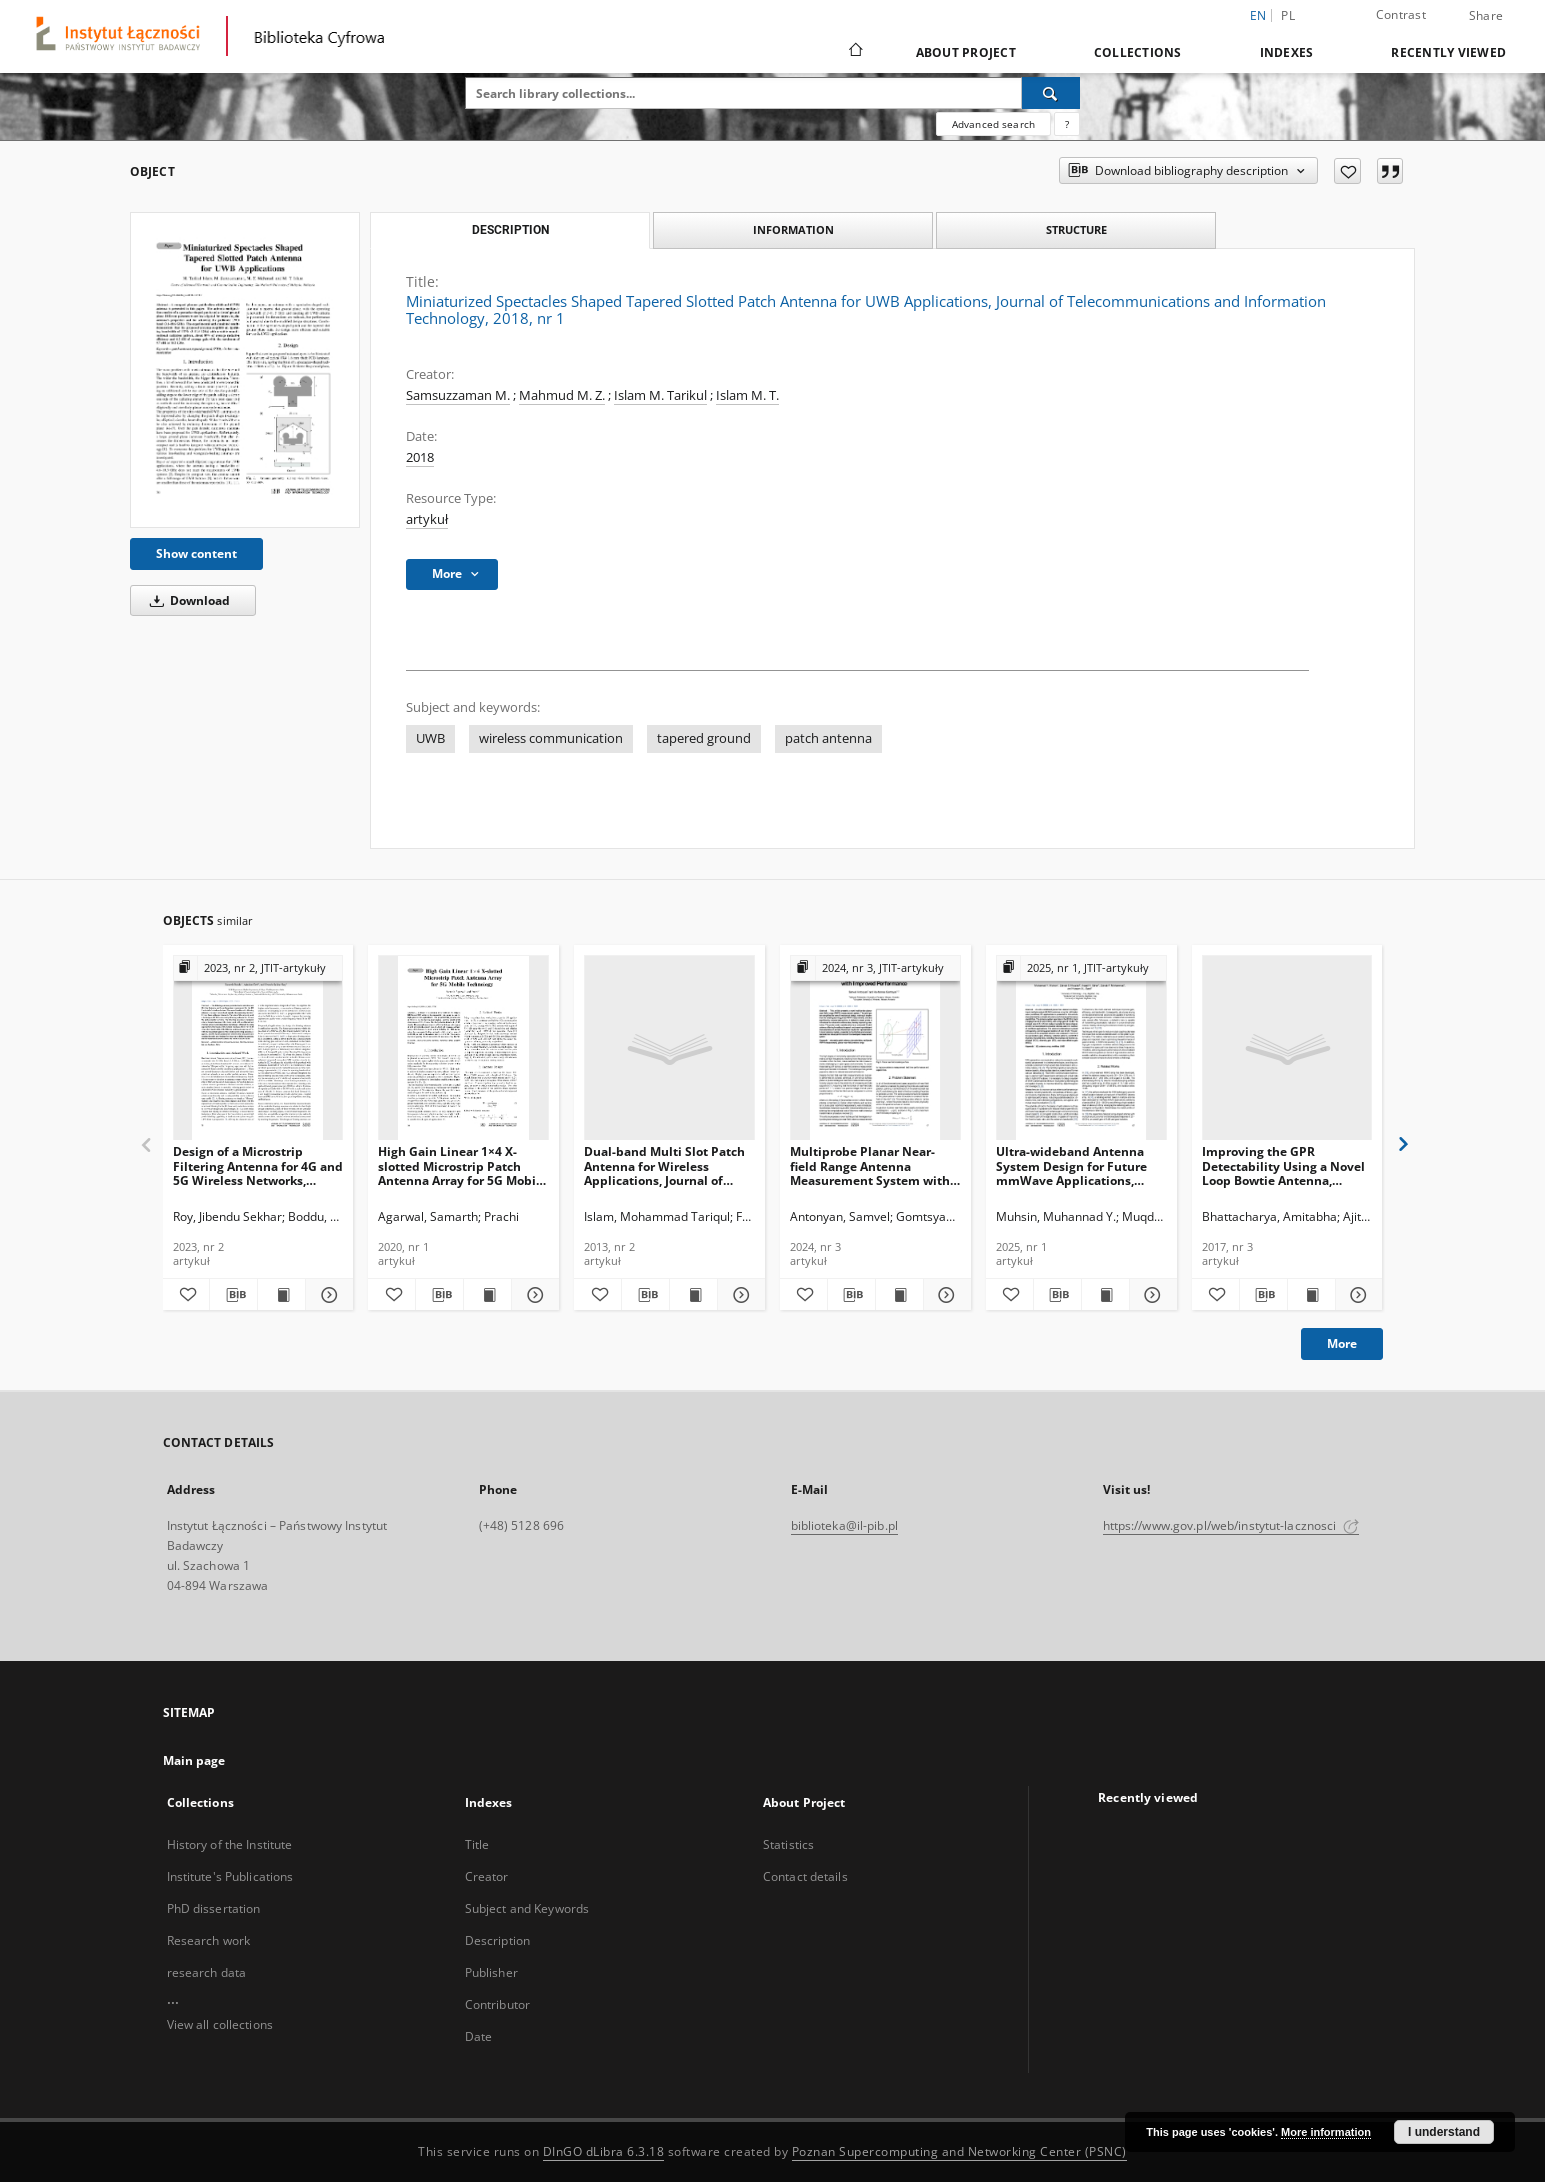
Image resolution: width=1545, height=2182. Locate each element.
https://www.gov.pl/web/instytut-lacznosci (1231, 1525)
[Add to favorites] (1347, 171)
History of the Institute (230, 1844)
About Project (966, 52)
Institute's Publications (230, 1876)
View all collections (220, 2024)
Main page (194, 1760)
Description (497, 1940)
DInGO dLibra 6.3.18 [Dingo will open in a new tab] (604, 2151)
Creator (487, 1876)
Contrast (1401, 14)
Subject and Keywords (527, 1908)
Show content (196, 553)
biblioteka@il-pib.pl (844, 1525)
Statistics (788, 1844)
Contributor (497, 2004)
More (1342, 1343)
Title (477, 1844)
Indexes (1287, 52)
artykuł (427, 519)
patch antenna (828, 738)
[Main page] (854, 52)
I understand (1444, 2132)
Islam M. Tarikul (660, 395)
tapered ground (704, 738)
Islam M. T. (747, 395)
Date (478, 2036)
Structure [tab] (1076, 229)
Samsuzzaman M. (458, 395)
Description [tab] (510, 230)
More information (1326, 2132)
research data (207, 1972)
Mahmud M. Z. (562, 395)
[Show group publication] (258, 968)
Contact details (805, 1876)
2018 (420, 457)
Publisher (491, 1972)
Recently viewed (1448, 52)
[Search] (1051, 93)
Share (1486, 16)
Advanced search (993, 124)
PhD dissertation (214, 1908)
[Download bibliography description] (233, 1295)
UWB (430, 738)
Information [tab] (793, 229)
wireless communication (551, 738)
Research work (209, 1940)
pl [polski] (1288, 15)
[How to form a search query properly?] (1067, 124)
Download (186, 600)
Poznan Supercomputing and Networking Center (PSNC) (959, 2151)
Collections (1138, 52)
